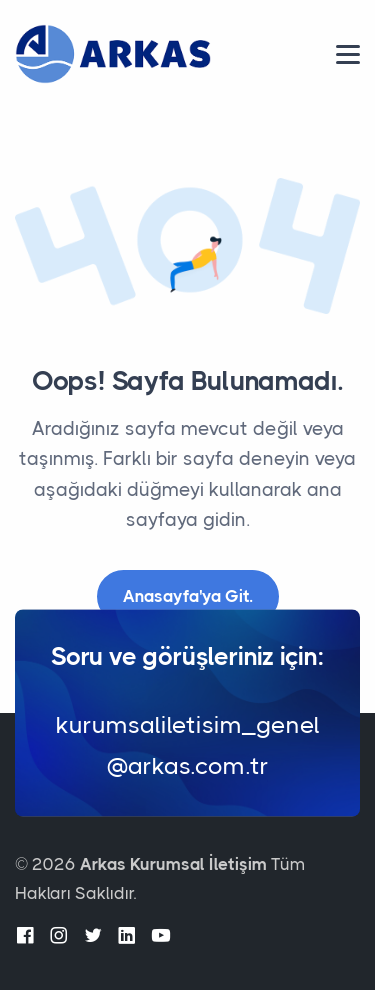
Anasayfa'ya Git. (188, 596)
